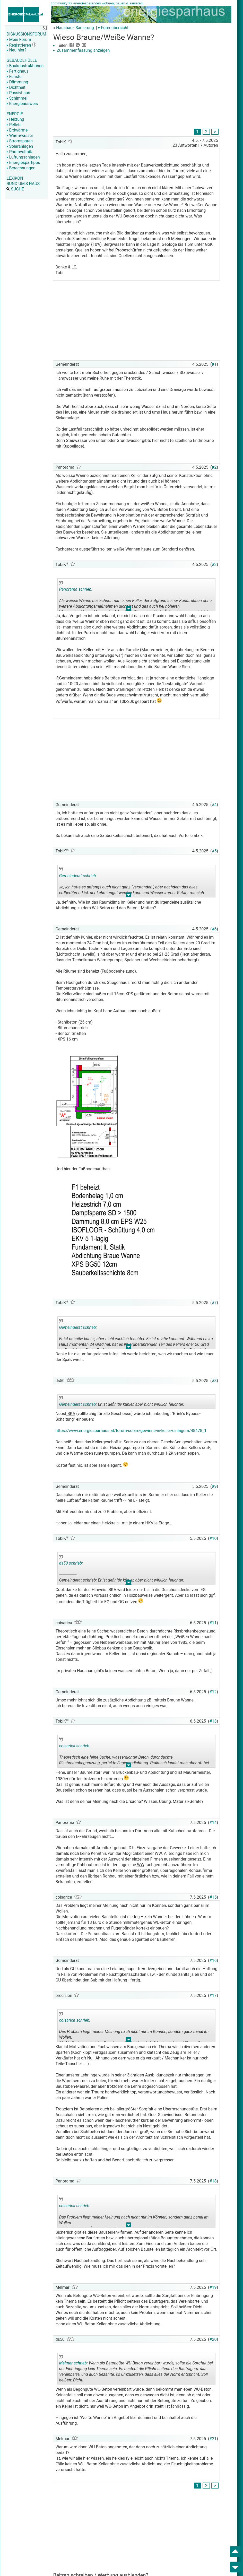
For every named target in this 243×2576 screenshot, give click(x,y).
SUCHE (15, 189)
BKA (70, 1413)
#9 (214, 1486)
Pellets (13, 124)
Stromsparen (19, 140)
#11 (213, 1622)
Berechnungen (20, 167)
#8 (214, 1380)
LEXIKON (14, 178)
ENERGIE (14, 113)
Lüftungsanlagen (23, 157)
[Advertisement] (136, 91)
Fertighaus (17, 71)
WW (158, 1853)
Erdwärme (17, 130)
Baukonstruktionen (25, 65)
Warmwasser (19, 135)
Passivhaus (18, 92)
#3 (214, 564)
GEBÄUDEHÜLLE (21, 60)
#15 (213, 1897)
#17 (213, 1995)
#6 (214, 929)
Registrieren (18, 45)
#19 (213, 2287)
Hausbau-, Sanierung (75, 27)
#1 (214, 364)
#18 (213, 2181)
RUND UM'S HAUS (22, 183)
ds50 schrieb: (71, 1563)
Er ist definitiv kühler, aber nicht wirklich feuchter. (121, 1402)
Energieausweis (22, 103)
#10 (213, 1538)
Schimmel (16, 98)
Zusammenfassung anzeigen (81, 50)
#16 (213, 1960)
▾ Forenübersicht (113, 27)
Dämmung (17, 82)
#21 (213, 2438)
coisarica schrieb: (74, 1745)
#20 (213, 2339)
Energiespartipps (23, 162)
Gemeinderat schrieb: (78, 875)
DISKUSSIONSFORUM (26, 34)
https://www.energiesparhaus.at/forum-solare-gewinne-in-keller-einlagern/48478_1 (130, 1430)
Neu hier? (16, 50)
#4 (214, 804)
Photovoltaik (19, 151)
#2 (214, 467)
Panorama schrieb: (75, 589)
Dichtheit (15, 87)
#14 (213, 1822)
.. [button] (128, 609)
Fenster (14, 76)
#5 (214, 851)
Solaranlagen (19, 146)
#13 (213, 1721)
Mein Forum (18, 39)
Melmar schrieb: (73, 2363)
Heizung (15, 119)
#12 (213, 1691)
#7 (214, 1302)
